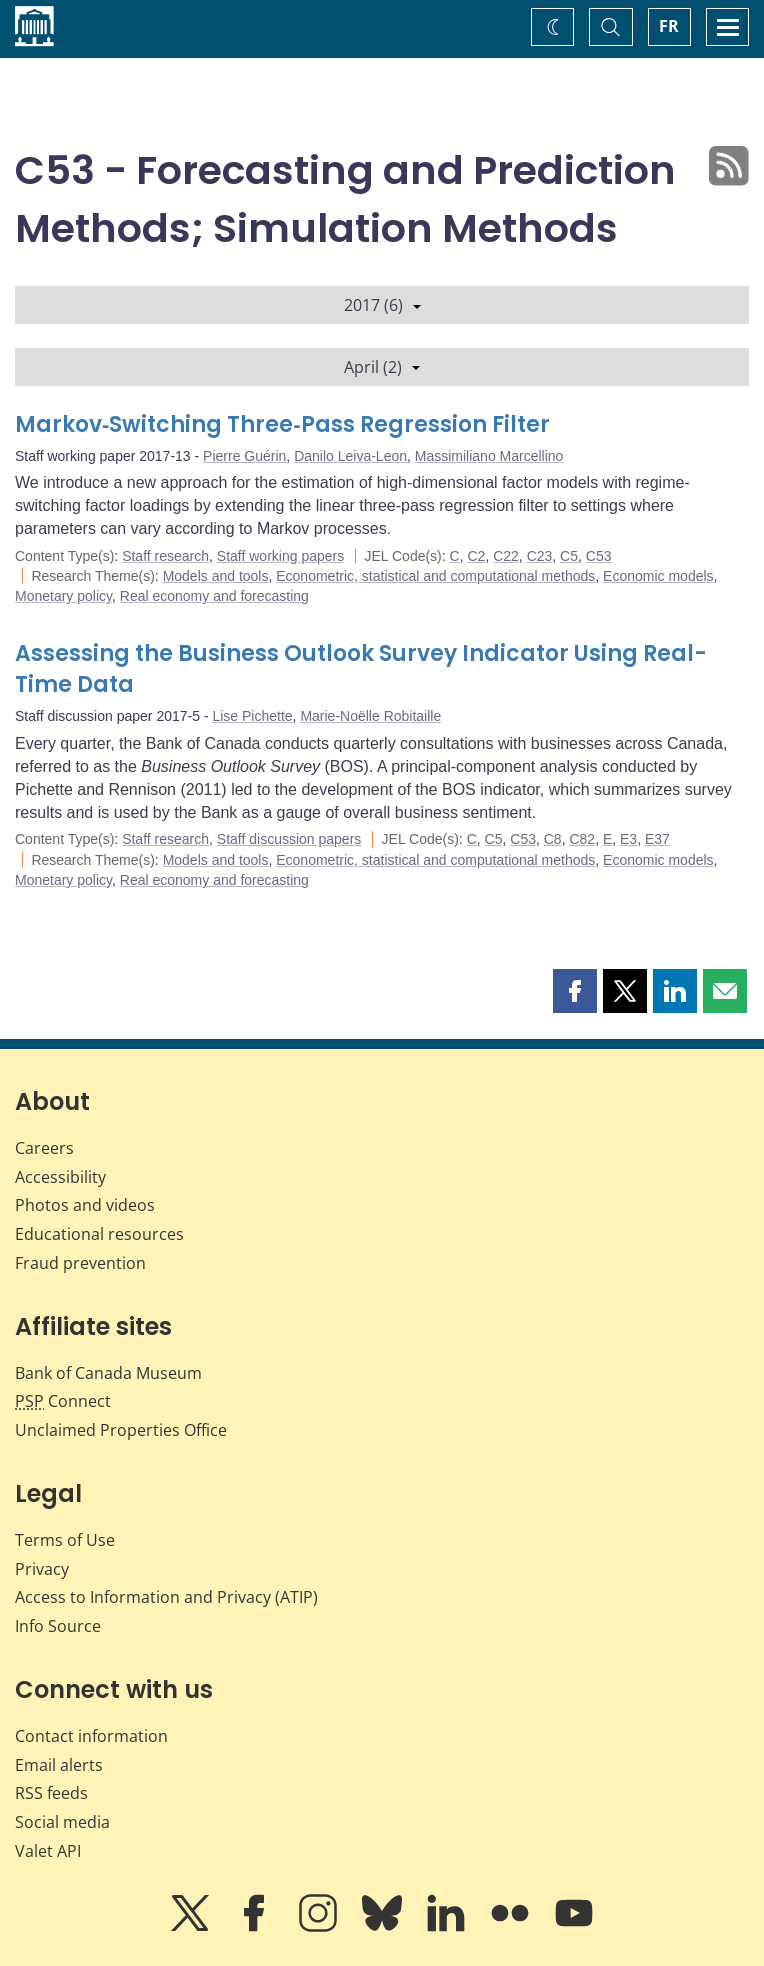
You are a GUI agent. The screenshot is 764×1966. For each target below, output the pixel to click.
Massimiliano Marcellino (489, 456)
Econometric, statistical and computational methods (435, 576)
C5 (569, 556)
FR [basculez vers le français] (669, 26)
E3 (628, 839)
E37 (657, 839)
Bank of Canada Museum (108, 1373)
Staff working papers (280, 556)
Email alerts (59, 1765)
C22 (506, 556)
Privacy (42, 1569)
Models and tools (216, 576)
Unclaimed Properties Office (121, 1430)
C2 (476, 556)
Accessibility (60, 1177)
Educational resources (99, 1234)
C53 (599, 556)
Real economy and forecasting (214, 596)
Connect (63, 1401)
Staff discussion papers (289, 839)
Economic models (658, 576)
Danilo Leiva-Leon (350, 456)
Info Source (58, 1626)
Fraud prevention (80, 1263)
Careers (44, 1148)
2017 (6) (382, 305)
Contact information (91, 1736)
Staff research (165, 556)
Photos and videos (85, 1205)
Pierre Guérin (244, 456)
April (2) (382, 367)
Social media (62, 1822)
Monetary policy (63, 596)
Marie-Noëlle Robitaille (370, 716)
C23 (540, 556)
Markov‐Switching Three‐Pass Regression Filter (282, 424)
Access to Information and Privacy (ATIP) (166, 1597)
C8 (553, 839)
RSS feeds (51, 1793)
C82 (582, 839)
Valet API (48, 1851)
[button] (575, 991)
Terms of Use (65, 1540)
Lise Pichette (252, 716)
